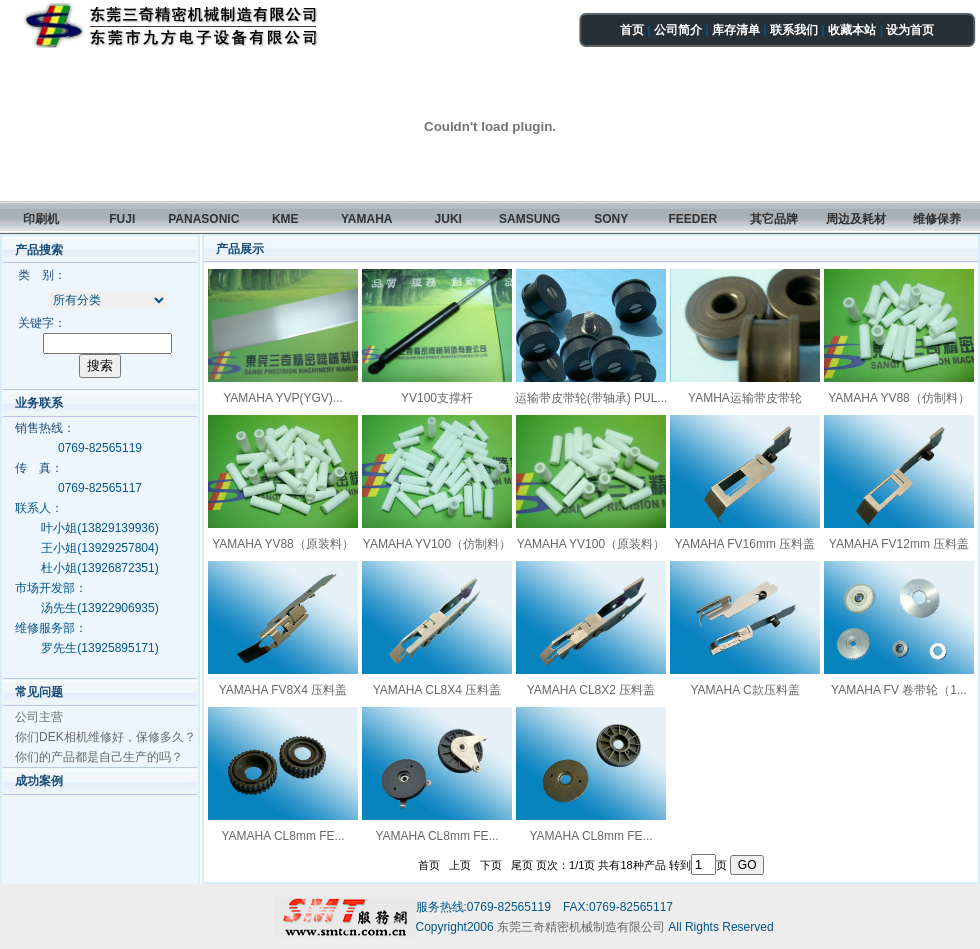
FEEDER (692, 219)
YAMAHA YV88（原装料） (283, 544)
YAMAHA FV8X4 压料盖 (283, 690)
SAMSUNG (529, 219)
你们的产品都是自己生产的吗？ (99, 757)
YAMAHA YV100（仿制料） (437, 544)
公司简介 (678, 30)
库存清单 (736, 30)
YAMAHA (367, 219)
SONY (611, 219)
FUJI (122, 219)
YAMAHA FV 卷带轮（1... (899, 690)
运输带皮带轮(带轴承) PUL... (591, 398)
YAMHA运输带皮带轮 (745, 398)
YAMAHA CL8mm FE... (282, 836)
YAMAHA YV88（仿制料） (899, 398)
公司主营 (39, 717)
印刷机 (41, 219)
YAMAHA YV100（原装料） (591, 544)
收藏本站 (852, 30)
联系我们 (794, 30)
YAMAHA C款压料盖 (744, 690)
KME (285, 219)
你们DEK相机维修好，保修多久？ (105, 737)
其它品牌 (774, 219)
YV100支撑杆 (437, 398)
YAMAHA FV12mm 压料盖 (899, 544)
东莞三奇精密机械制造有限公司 (582, 927)
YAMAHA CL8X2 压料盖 (591, 690)
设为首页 (910, 30)
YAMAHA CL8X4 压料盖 (437, 690)
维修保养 (937, 219)
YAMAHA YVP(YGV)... (283, 398)
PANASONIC (203, 219)
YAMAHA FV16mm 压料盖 (745, 544)
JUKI (448, 219)
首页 (632, 30)
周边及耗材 (856, 219)
